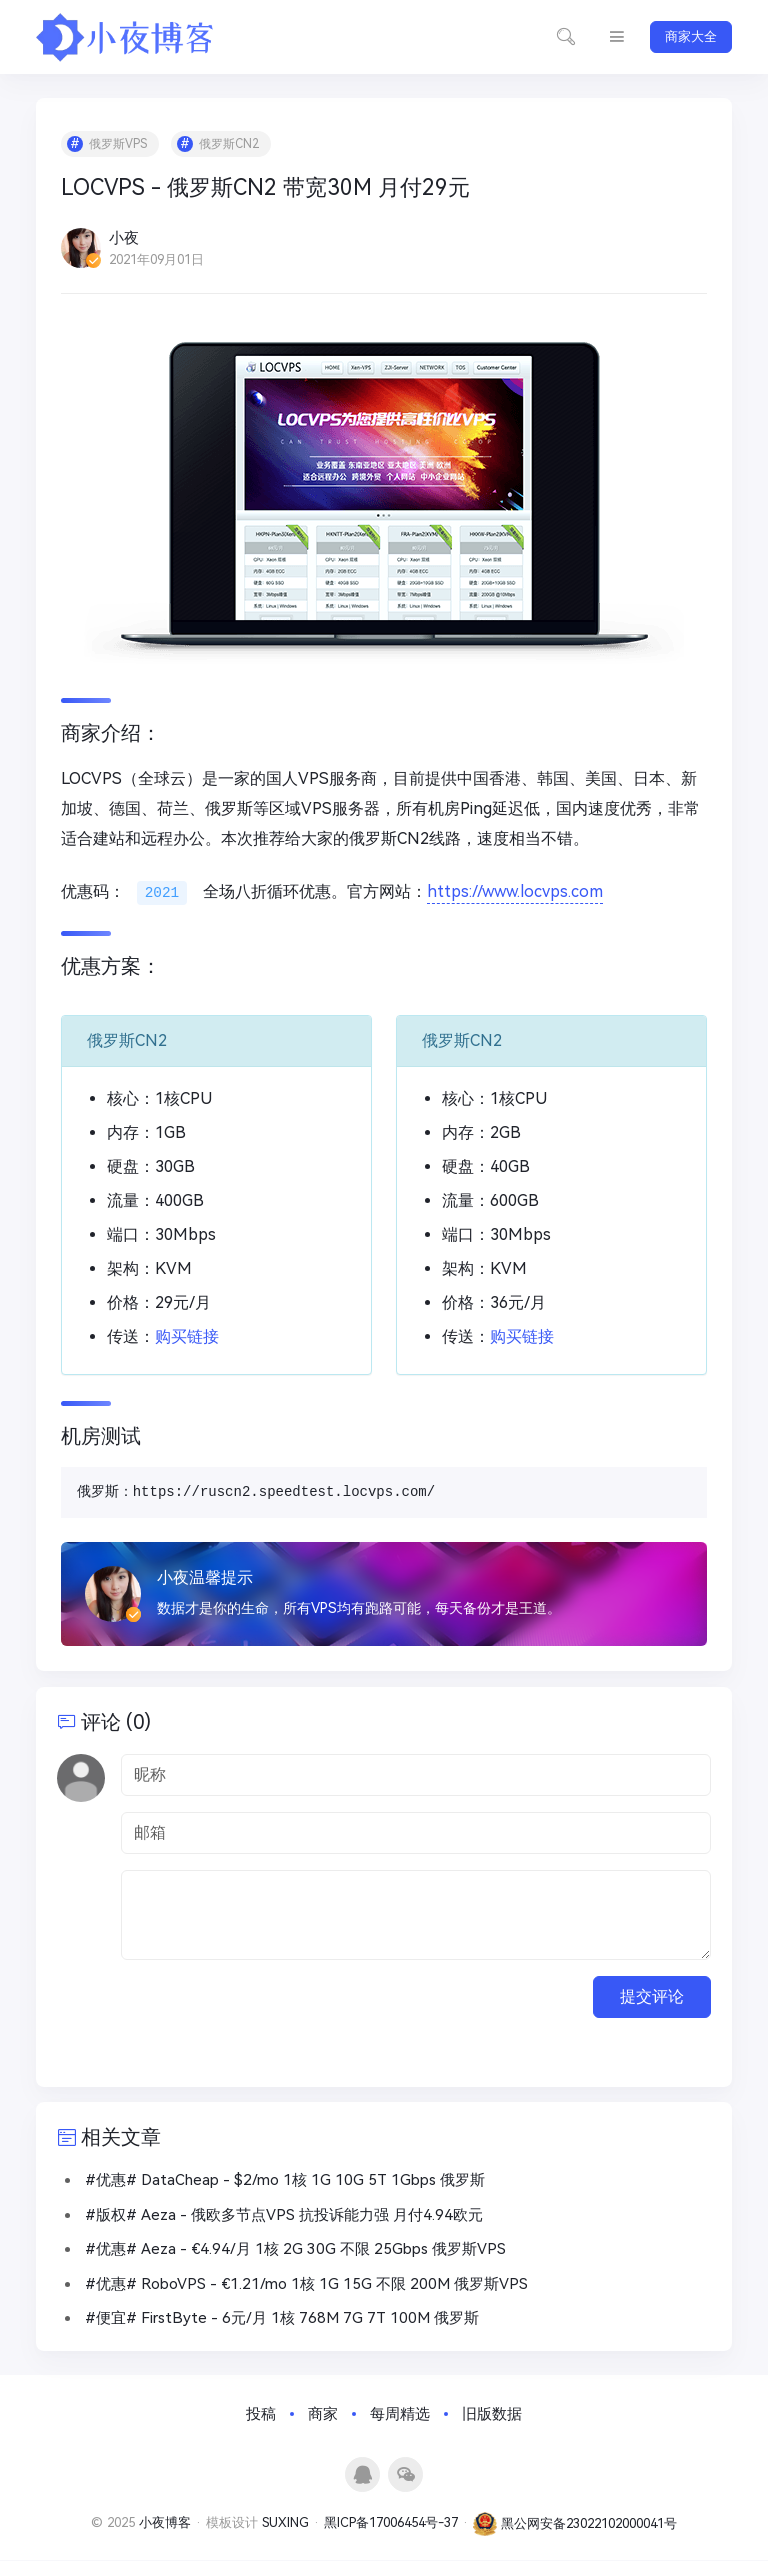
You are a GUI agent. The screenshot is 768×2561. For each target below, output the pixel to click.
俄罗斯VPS (118, 144)
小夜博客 (165, 2524)
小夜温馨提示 (205, 1577)
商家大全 (691, 36)
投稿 (261, 2415)
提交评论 (652, 1996)
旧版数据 (492, 2415)
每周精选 (400, 2415)
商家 (323, 2415)
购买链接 (187, 1336)
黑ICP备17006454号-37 (391, 2524)
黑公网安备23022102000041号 (575, 2524)
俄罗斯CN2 (229, 144)
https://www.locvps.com (516, 892)
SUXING (285, 2524)
